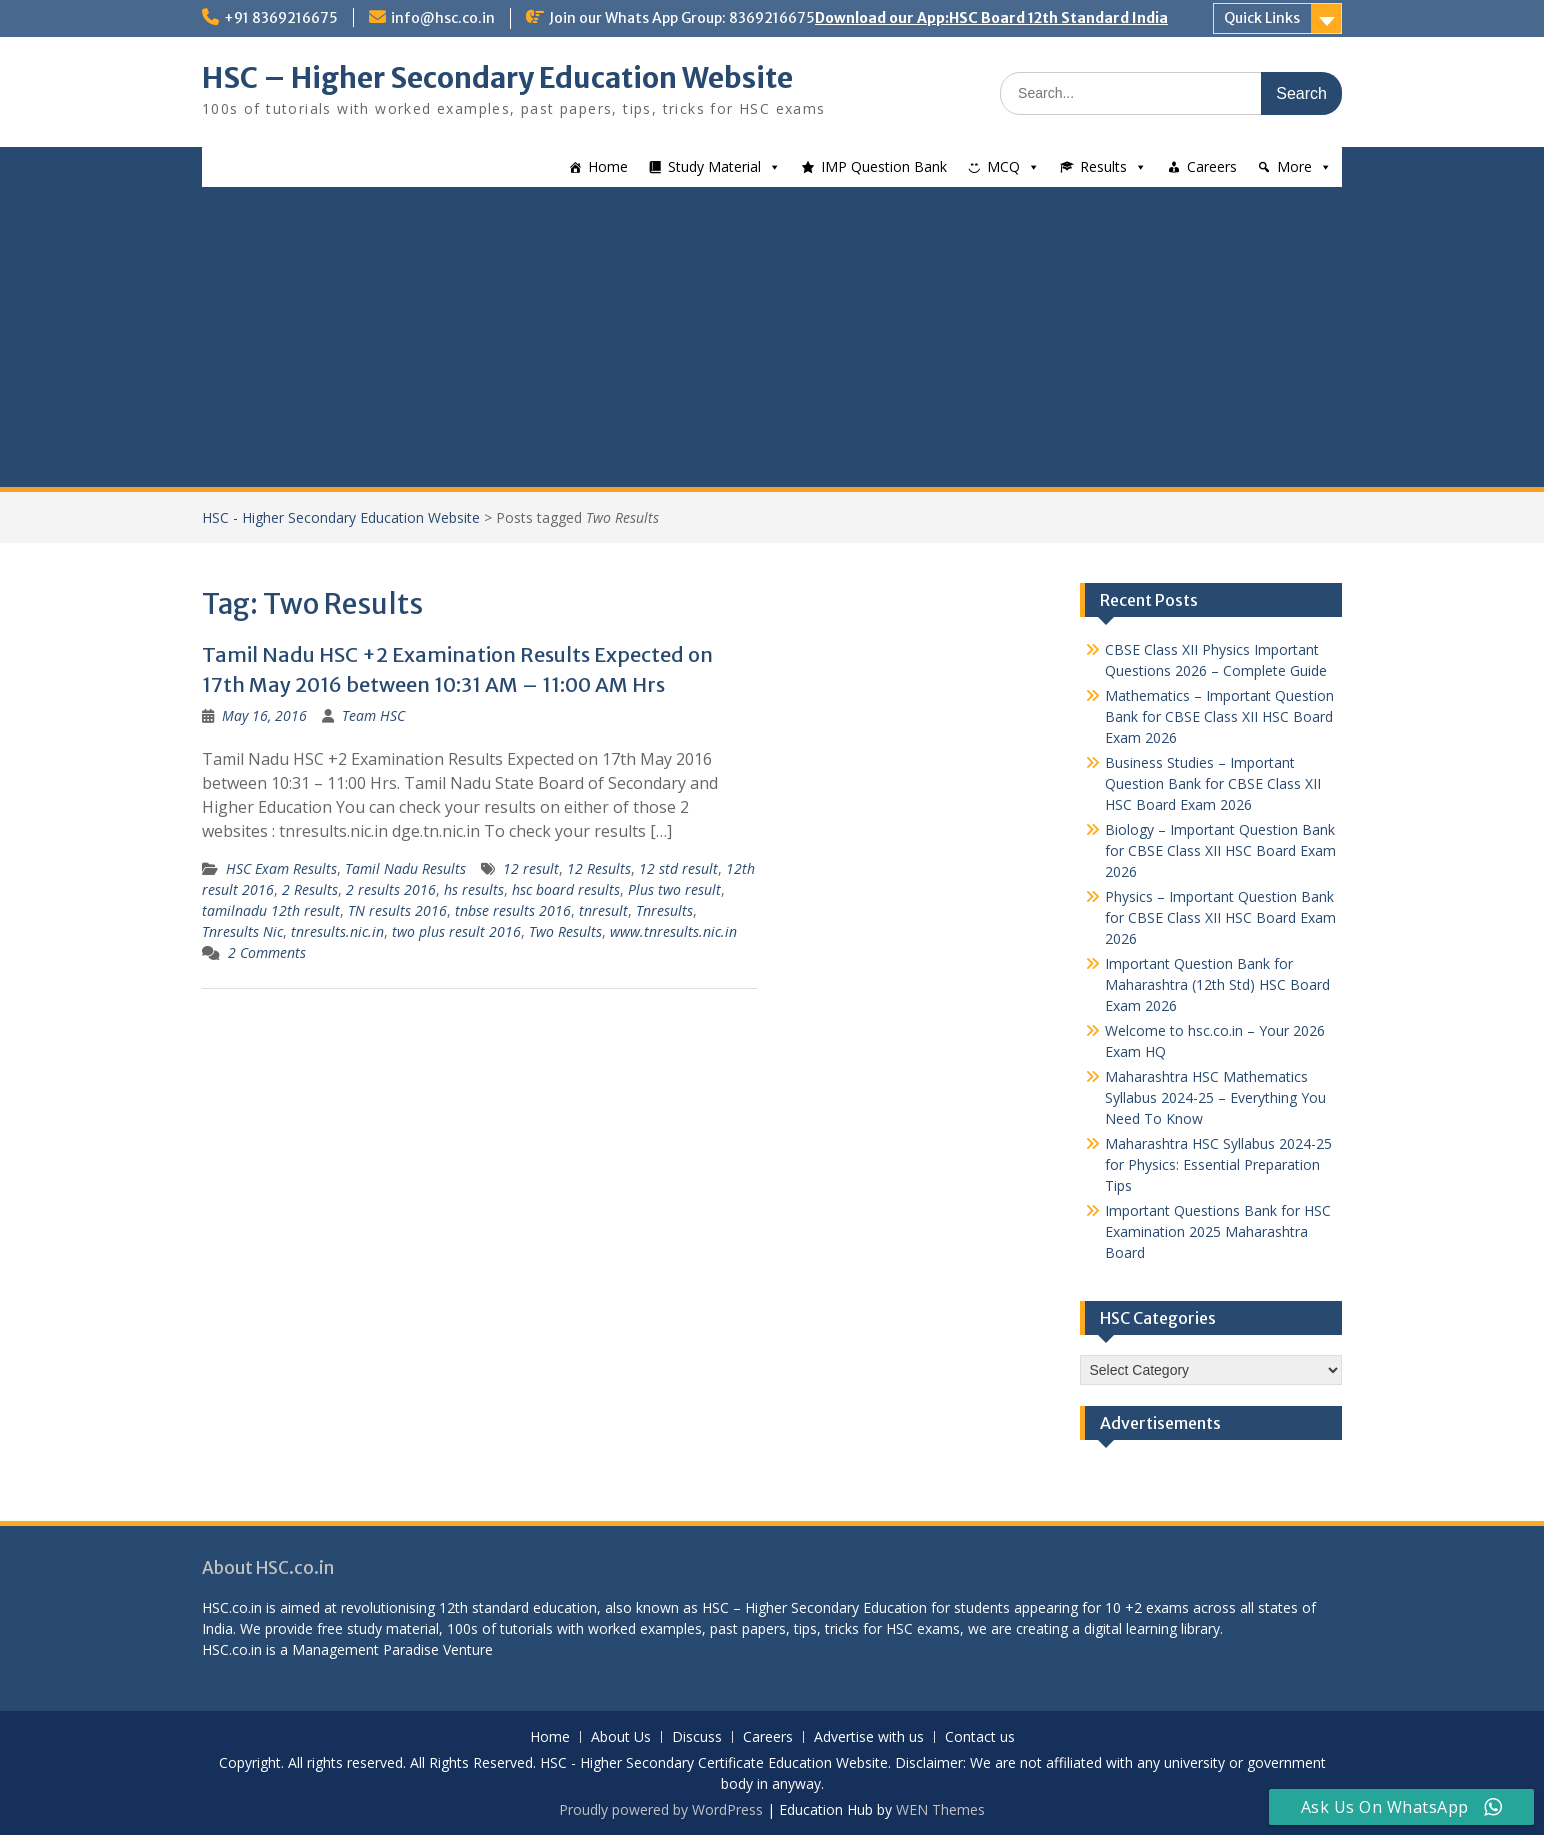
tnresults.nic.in (337, 931)
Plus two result (674, 889)
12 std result (678, 868)
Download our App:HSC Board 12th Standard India (991, 18)
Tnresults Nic (242, 931)
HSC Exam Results (281, 868)
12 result (531, 868)
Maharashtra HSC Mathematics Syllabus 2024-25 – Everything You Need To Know (1215, 1097)
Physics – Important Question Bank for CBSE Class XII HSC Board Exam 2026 (1220, 917)
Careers (1212, 166)
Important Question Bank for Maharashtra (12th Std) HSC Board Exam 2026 (1217, 984)
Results (1103, 166)
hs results (474, 889)
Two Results (565, 931)
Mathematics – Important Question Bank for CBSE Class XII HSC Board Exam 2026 (1219, 716)
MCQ (1003, 166)
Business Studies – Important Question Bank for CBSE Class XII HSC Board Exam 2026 (1213, 783)
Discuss (697, 1737)
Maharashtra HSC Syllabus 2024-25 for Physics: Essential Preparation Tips (1218, 1164)
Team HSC (373, 715)
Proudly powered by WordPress (661, 1809)
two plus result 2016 (456, 931)
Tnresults (664, 910)
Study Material (714, 166)
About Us (621, 1737)
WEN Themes (940, 1809)
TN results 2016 (397, 910)
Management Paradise (365, 1649)
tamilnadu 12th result (271, 910)
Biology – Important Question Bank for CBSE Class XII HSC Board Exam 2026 (1220, 850)
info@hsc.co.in (443, 18)
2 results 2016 (391, 889)
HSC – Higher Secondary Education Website (497, 78)
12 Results (599, 868)
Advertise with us (869, 1737)
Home (608, 166)
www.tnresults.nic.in (673, 931)
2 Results (310, 889)
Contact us (980, 1737)
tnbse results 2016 (513, 910)
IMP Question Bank (884, 166)
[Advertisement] (772, 337)
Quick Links (1262, 18)
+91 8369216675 (281, 18)
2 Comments (267, 952)
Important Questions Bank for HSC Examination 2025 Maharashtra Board (1218, 1231)
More (1294, 166)
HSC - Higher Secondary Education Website (341, 517)
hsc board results (566, 889)
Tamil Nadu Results (405, 868)
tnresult (603, 910)
